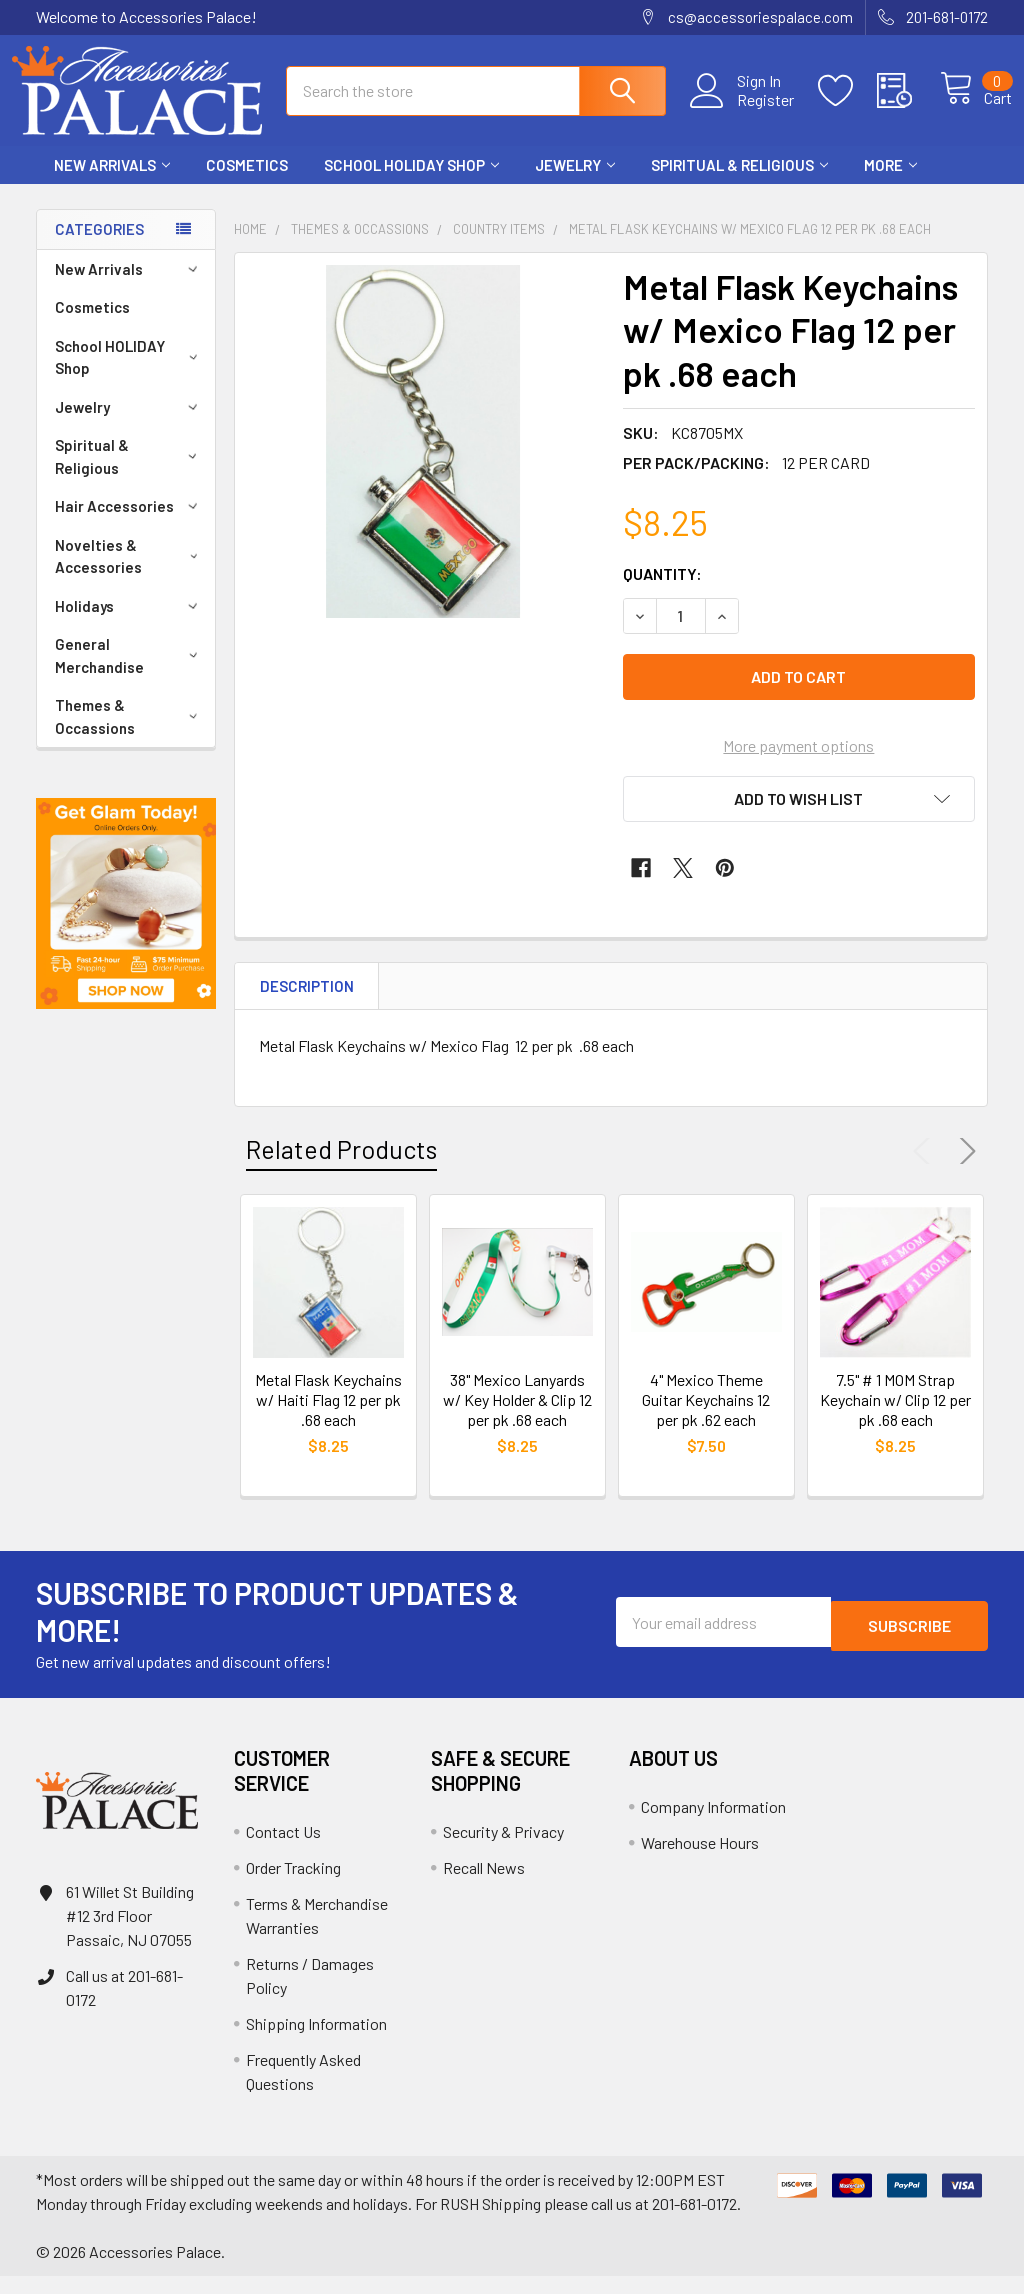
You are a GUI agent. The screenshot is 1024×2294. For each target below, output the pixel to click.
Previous (926, 1169)
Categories (99, 247)
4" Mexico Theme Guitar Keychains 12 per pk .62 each (706, 1417)
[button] (126, 921)
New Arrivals (112, 183)
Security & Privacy (503, 1849)
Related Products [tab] (341, 1167)
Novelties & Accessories (130, 574)
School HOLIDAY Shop (411, 183)
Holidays (129, 624)
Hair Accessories (129, 524)
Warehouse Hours (700, 1860)
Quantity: (662, 591)
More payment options (798, 763)
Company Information (713, 1824)
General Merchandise (129, 673)
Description (307, 1004)
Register (742, 111)
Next (964, 1169)
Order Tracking (293, 1885)
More (890, 183)
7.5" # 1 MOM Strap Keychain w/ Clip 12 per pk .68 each (895, 1417)
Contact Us (283, 1849)
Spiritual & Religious (739, 183)
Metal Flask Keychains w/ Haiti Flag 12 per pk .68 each (328, 1417)
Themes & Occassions (129, 734)
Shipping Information (316, 2041)
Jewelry (575, 183)
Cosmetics (247, 183)
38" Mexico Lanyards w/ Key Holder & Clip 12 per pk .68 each (517, 1417)
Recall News (484, 1885)
